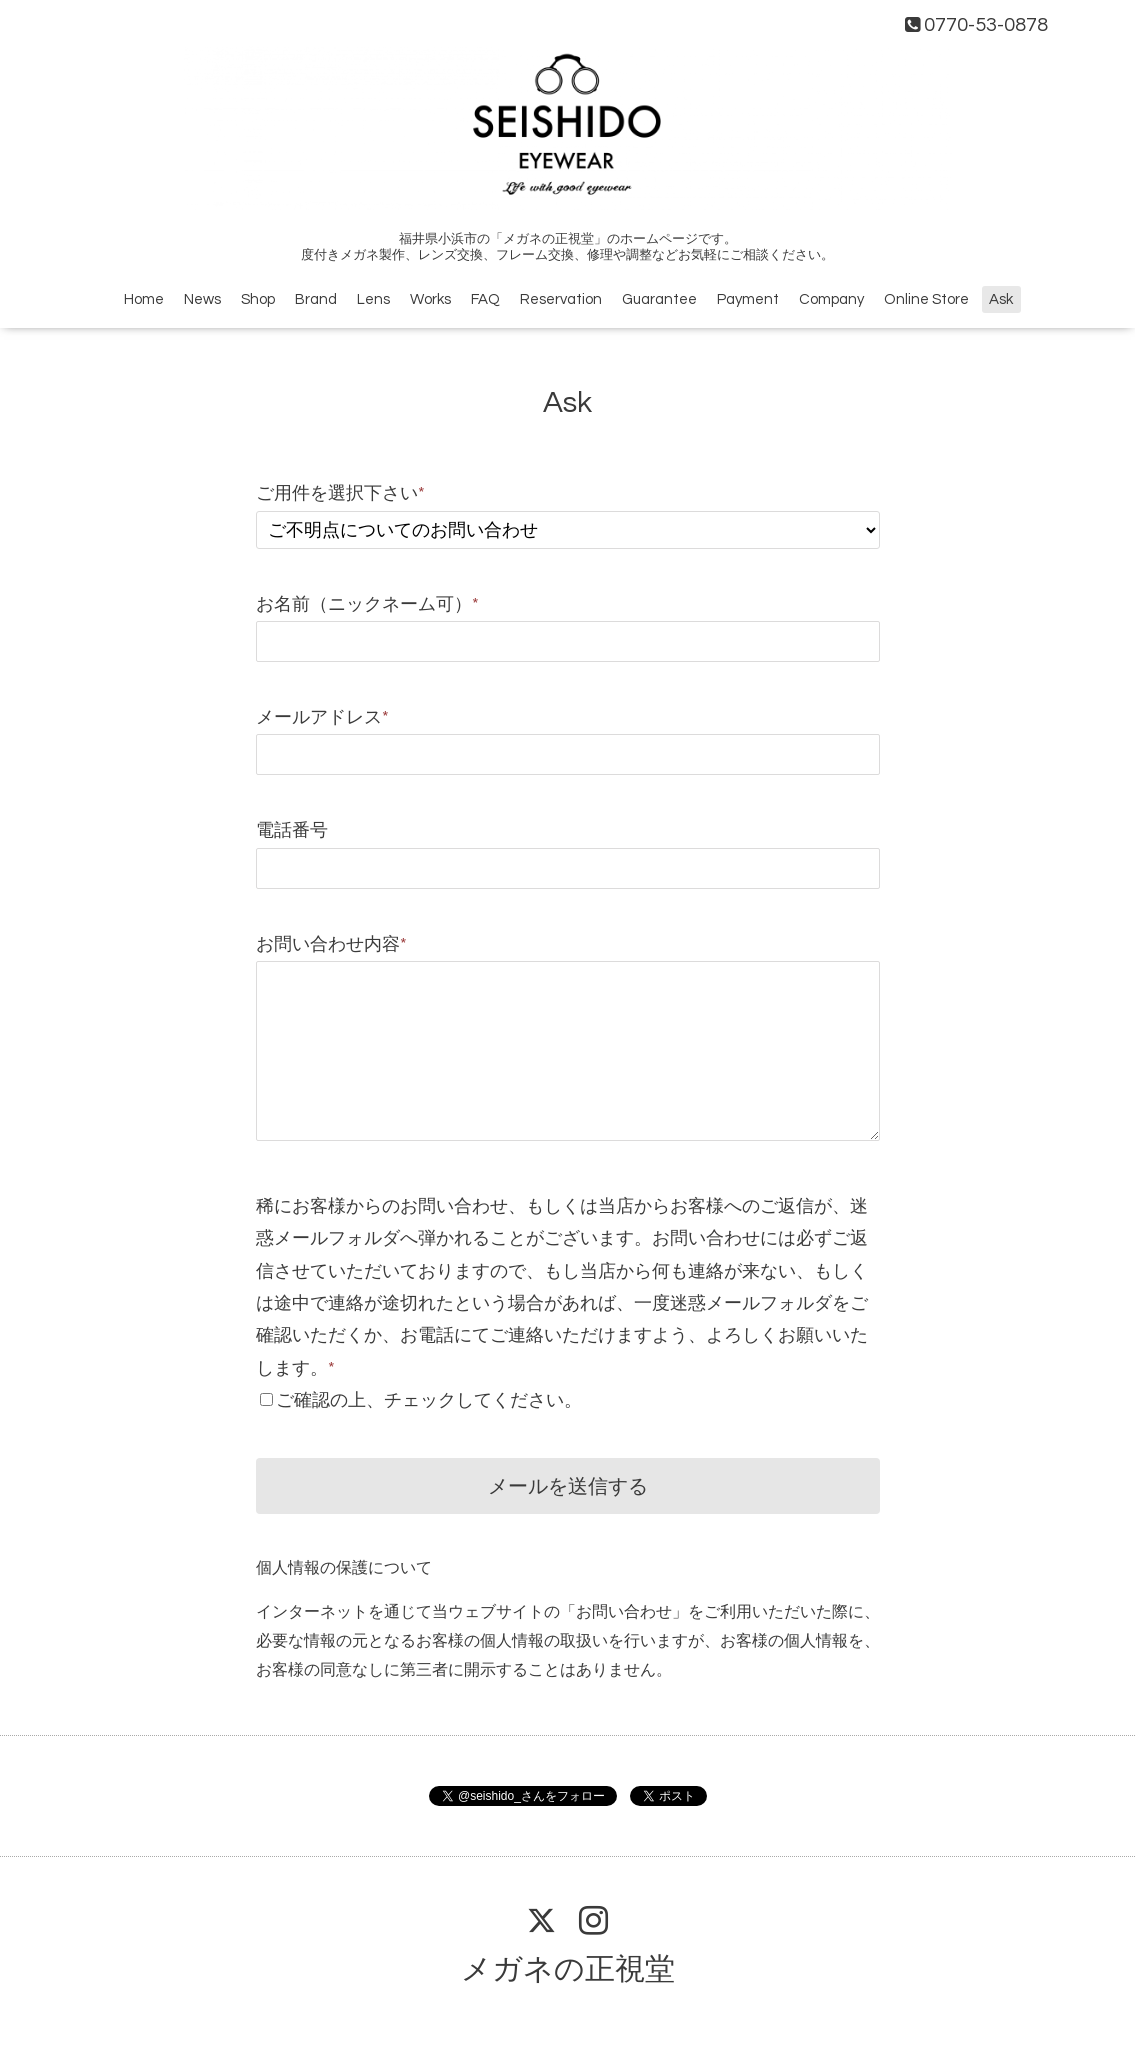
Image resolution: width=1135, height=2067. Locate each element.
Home (144, 299)
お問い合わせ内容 (331, 944)
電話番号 (292, 830)
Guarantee (659, 299)
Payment (748, 299)
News (202, 299)
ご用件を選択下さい (340, 493)
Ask (1001, 299)
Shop (258, 299)
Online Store (926, 299)
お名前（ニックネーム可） (367, 604)
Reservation (561, 299)
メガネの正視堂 (568, 1969)
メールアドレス (322, 717)
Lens (373, 299)
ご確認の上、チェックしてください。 (429, 1400)
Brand (316, 299)
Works (430, 299)
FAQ (485, 299)
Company (831, 299)
